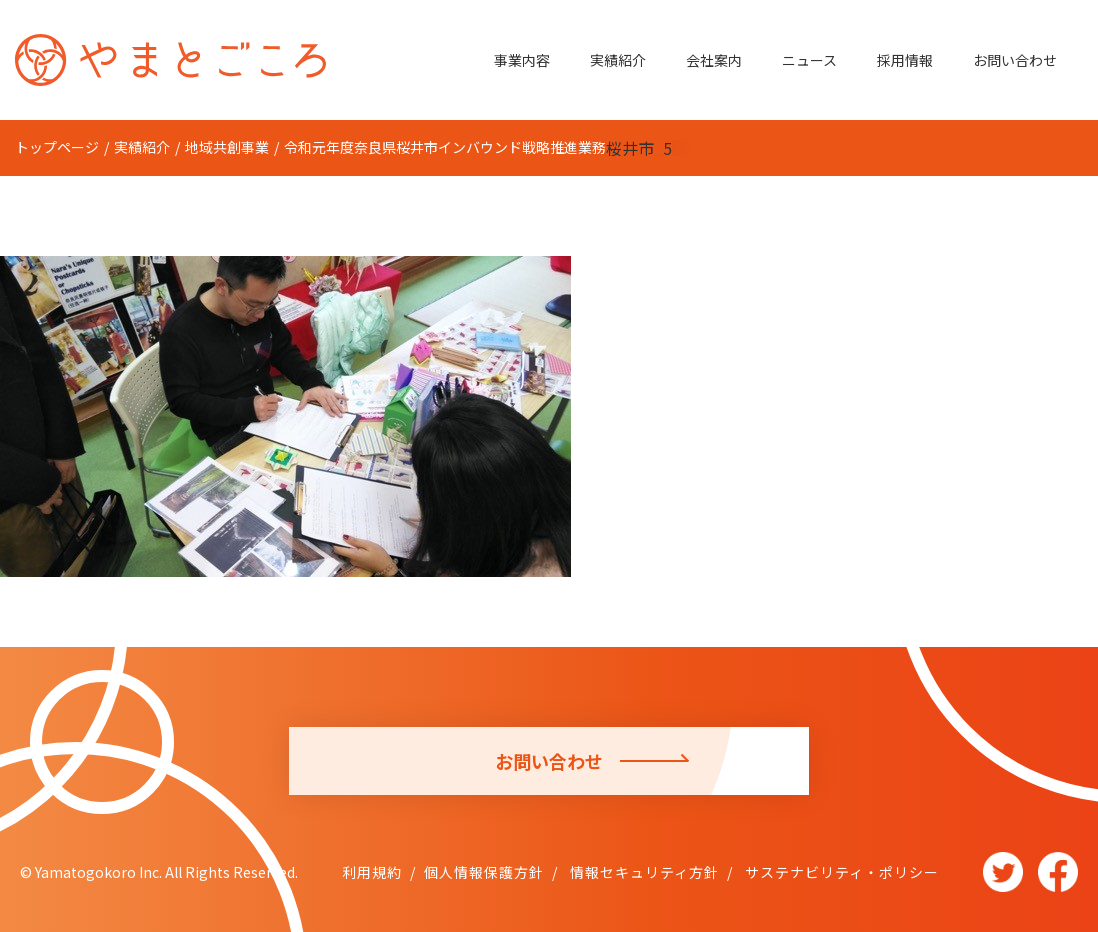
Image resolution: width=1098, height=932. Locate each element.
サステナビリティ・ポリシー (840, 872)
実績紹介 (618, 60)
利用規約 (372, 872)
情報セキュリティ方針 (642, 872)
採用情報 (905, 60)
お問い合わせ (1015, 60)
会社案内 (714, 60)
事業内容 (522, 60)
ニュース (809, 60)
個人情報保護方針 (484, 872)
